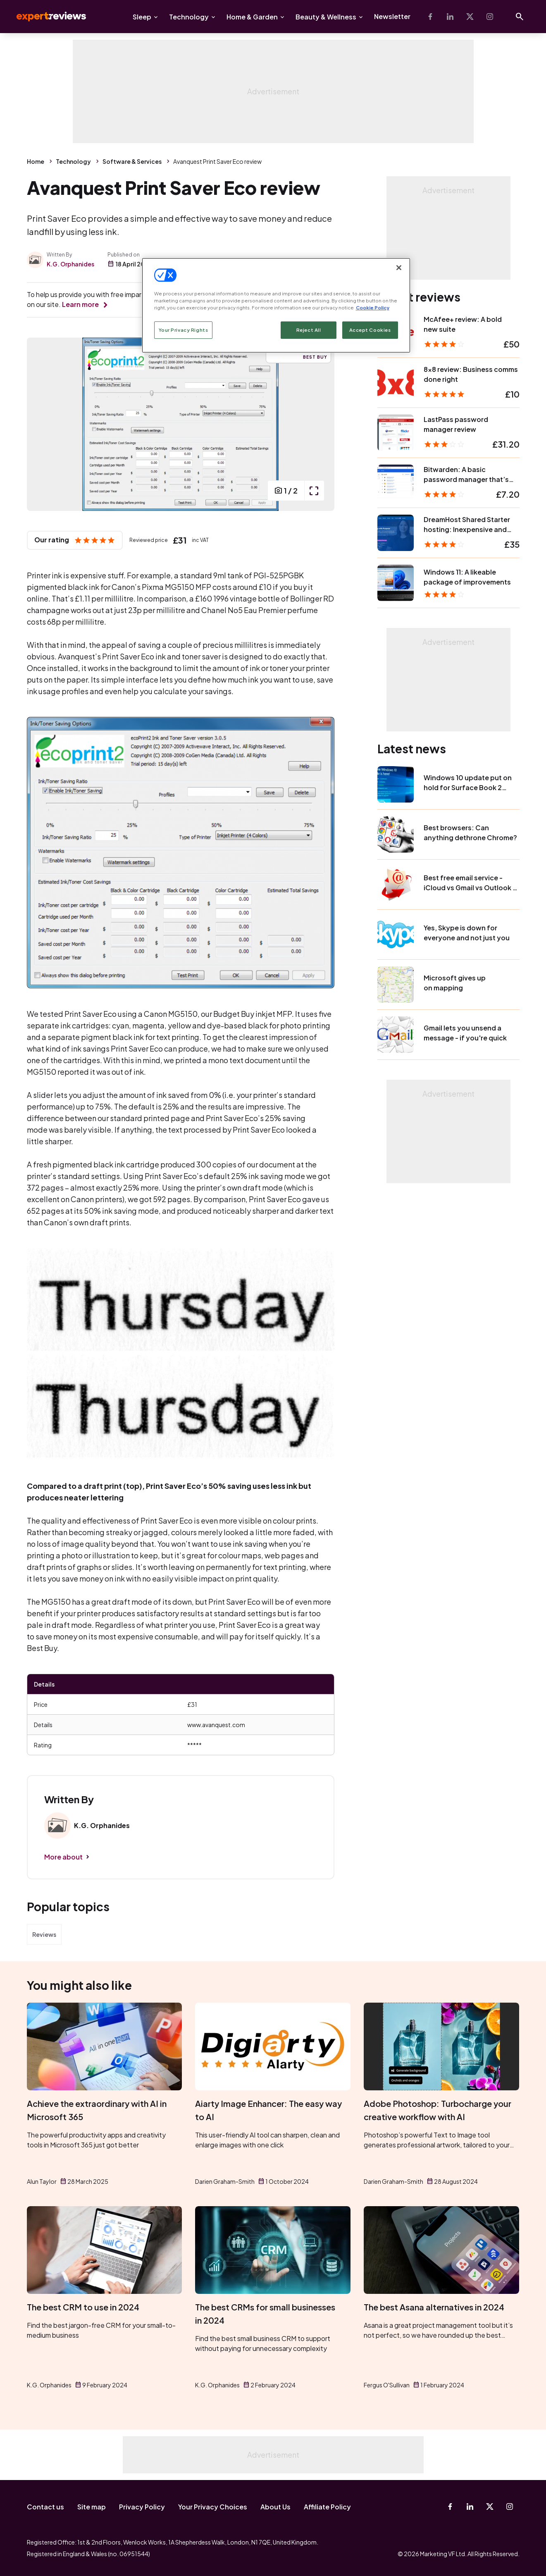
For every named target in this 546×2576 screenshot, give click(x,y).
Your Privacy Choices (212, 2506)
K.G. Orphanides (70, 264)
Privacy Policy (142, 2506)
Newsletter (392, 16)
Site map (91, 2506)
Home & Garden (252, 16)
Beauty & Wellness (326, 16)
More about (63, 1856)
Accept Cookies (370, 330)
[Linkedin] (450, 16)
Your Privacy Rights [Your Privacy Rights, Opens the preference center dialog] (183, 330)
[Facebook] (430, 16)
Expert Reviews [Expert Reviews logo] (45, 17)
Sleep (142, 16)
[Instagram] (490, 16)
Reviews (44, 1934)
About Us (275, 2506)
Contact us (45, 2506)
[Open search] (519, 16)
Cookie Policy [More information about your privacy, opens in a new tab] (372, 307)
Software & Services (132, 161)
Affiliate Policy (327, 2506)
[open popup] (314, 491)
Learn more (80, 304)
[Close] (399, 268)
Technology (189, 16)
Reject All (308, 330)
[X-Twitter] (470, 16)
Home (35, 161)
